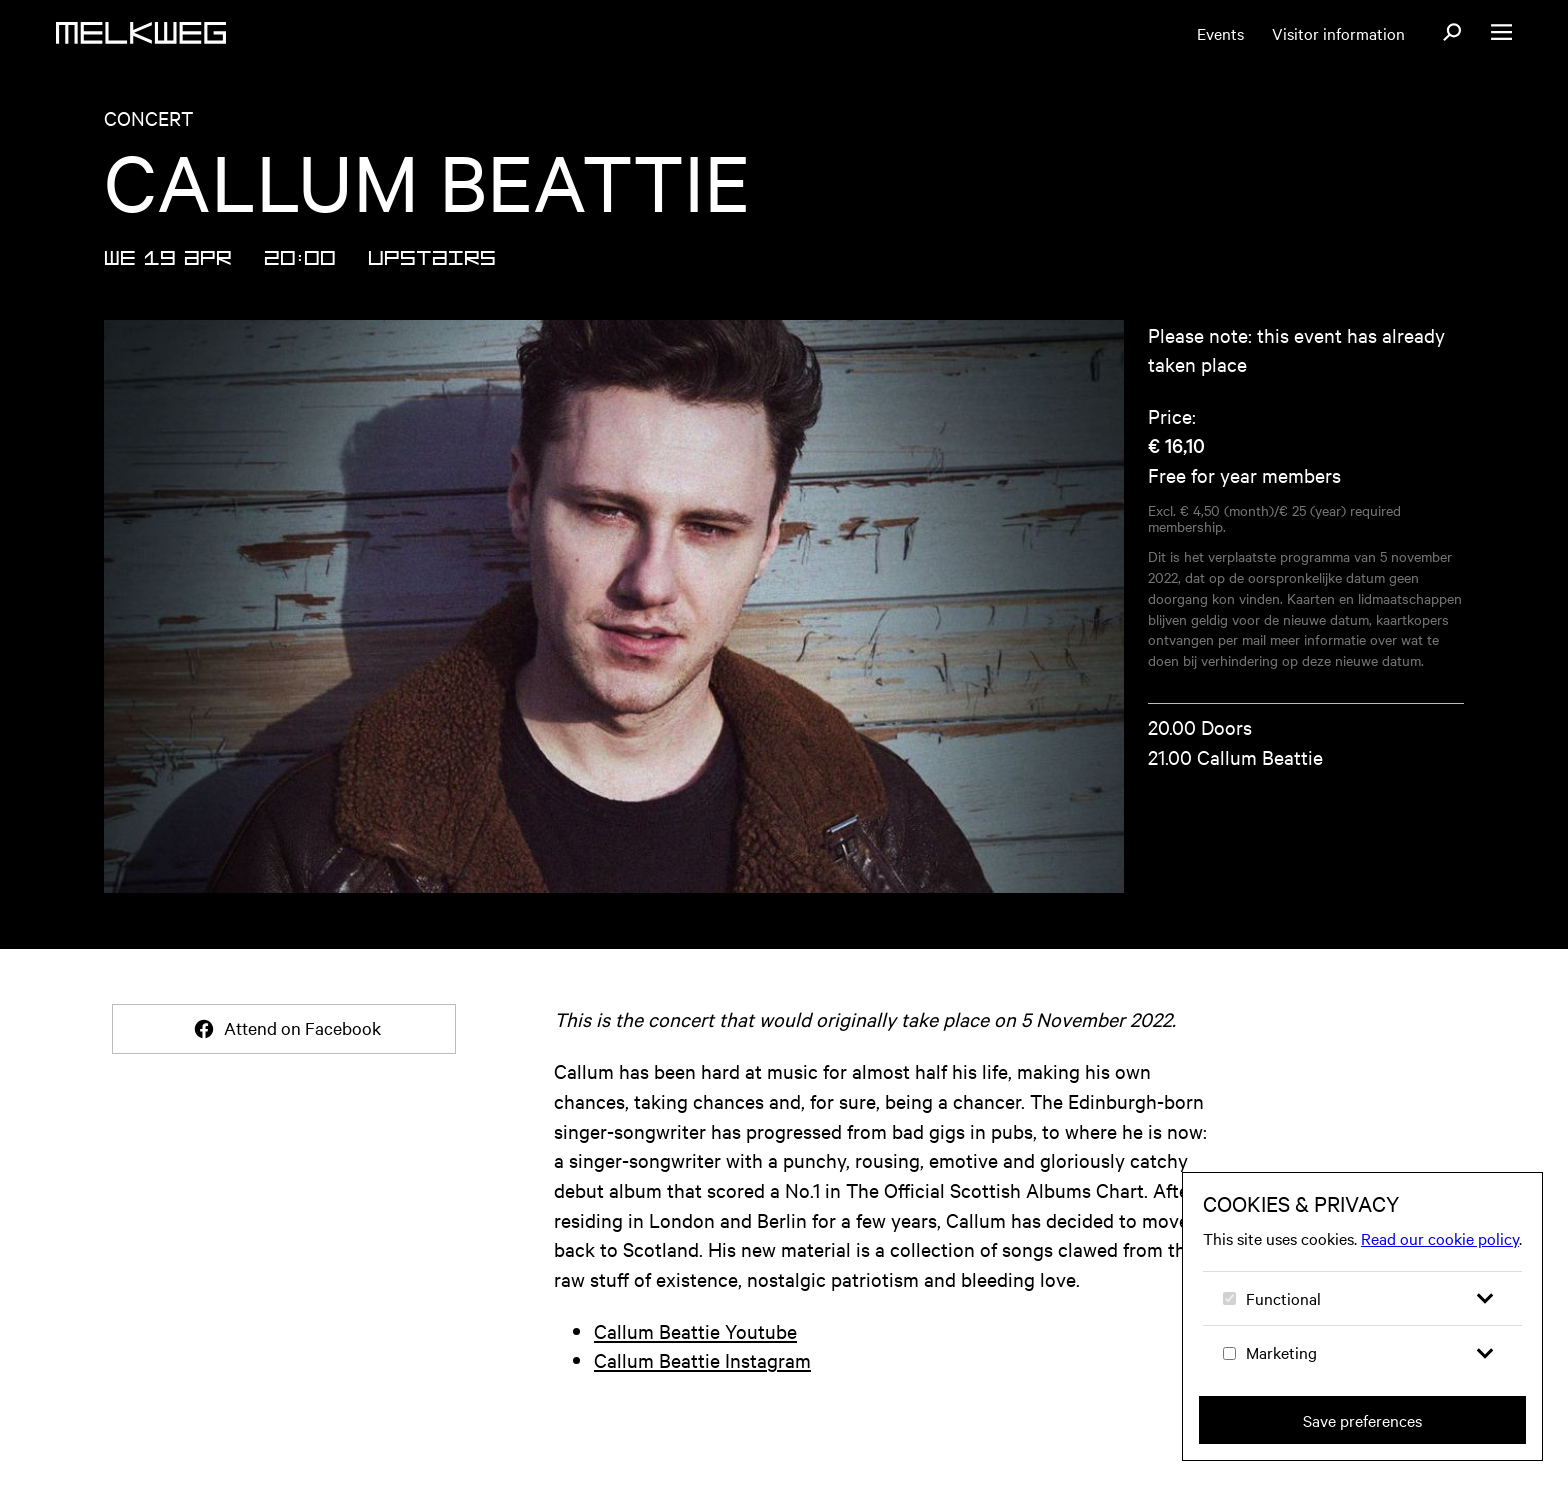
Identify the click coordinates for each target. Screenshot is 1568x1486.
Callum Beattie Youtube (695, 1330)
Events (1220, 33)
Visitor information (1338, 33)
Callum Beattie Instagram (702, 1359)
